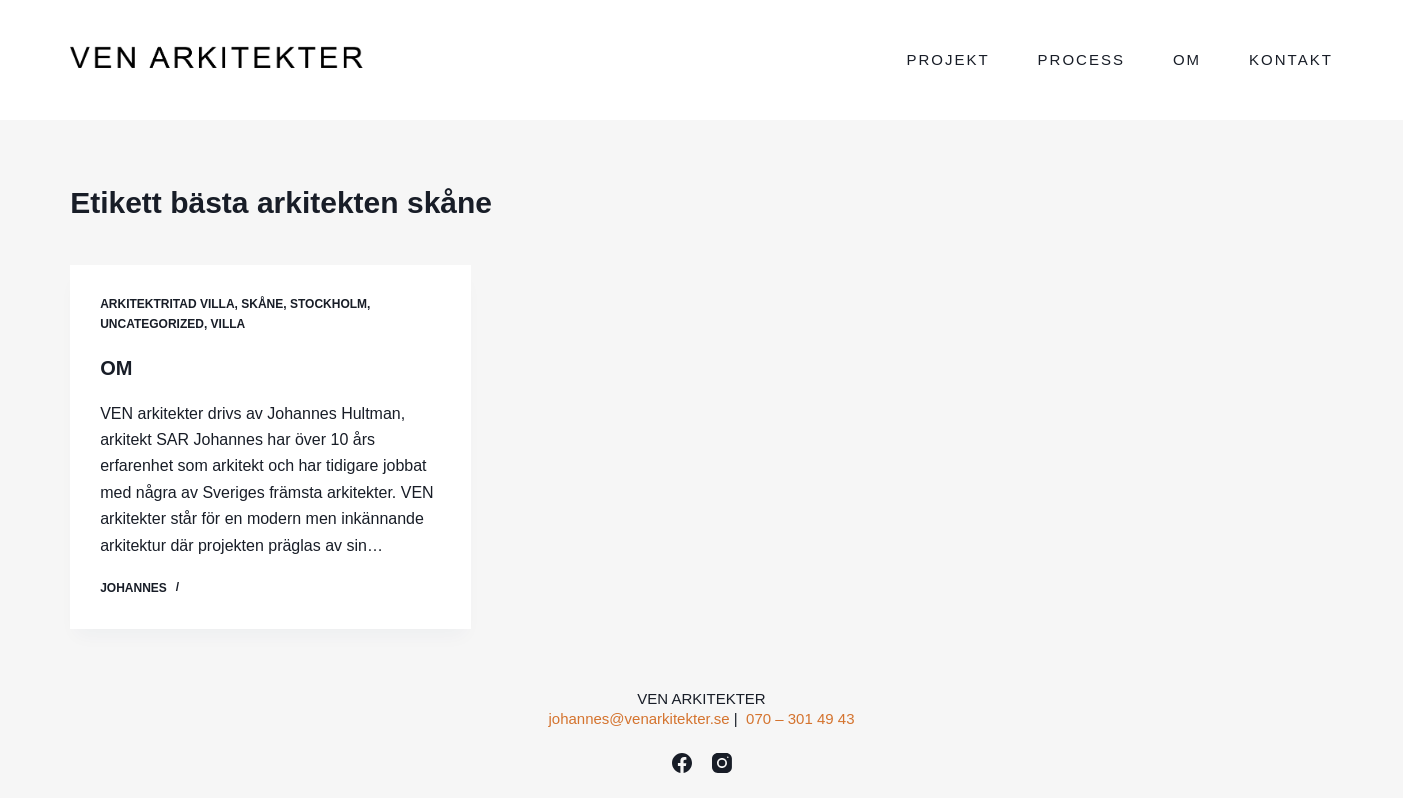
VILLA (228, 324)
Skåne (262, 304)
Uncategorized (152, 324)
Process (1081, 59)
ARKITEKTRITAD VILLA (167, 304)
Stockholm (328, 304)
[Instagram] (722, 763)
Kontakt (1291, 59)
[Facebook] (682, 763)
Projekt (947, 59)
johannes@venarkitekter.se (638, 718)
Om (1187, 59)
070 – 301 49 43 (800, 718)
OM (116, 368)
